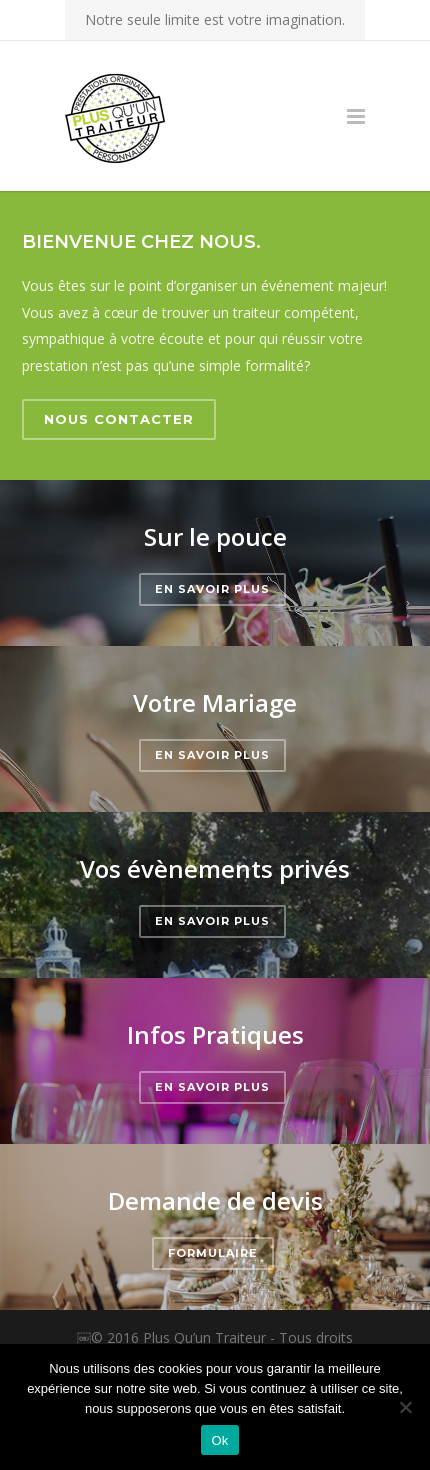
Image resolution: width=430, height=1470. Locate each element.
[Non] (405, 1407)
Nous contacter (119, 419)
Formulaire (213, 1253)
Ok (219, 1440)
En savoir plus (212, 589)
